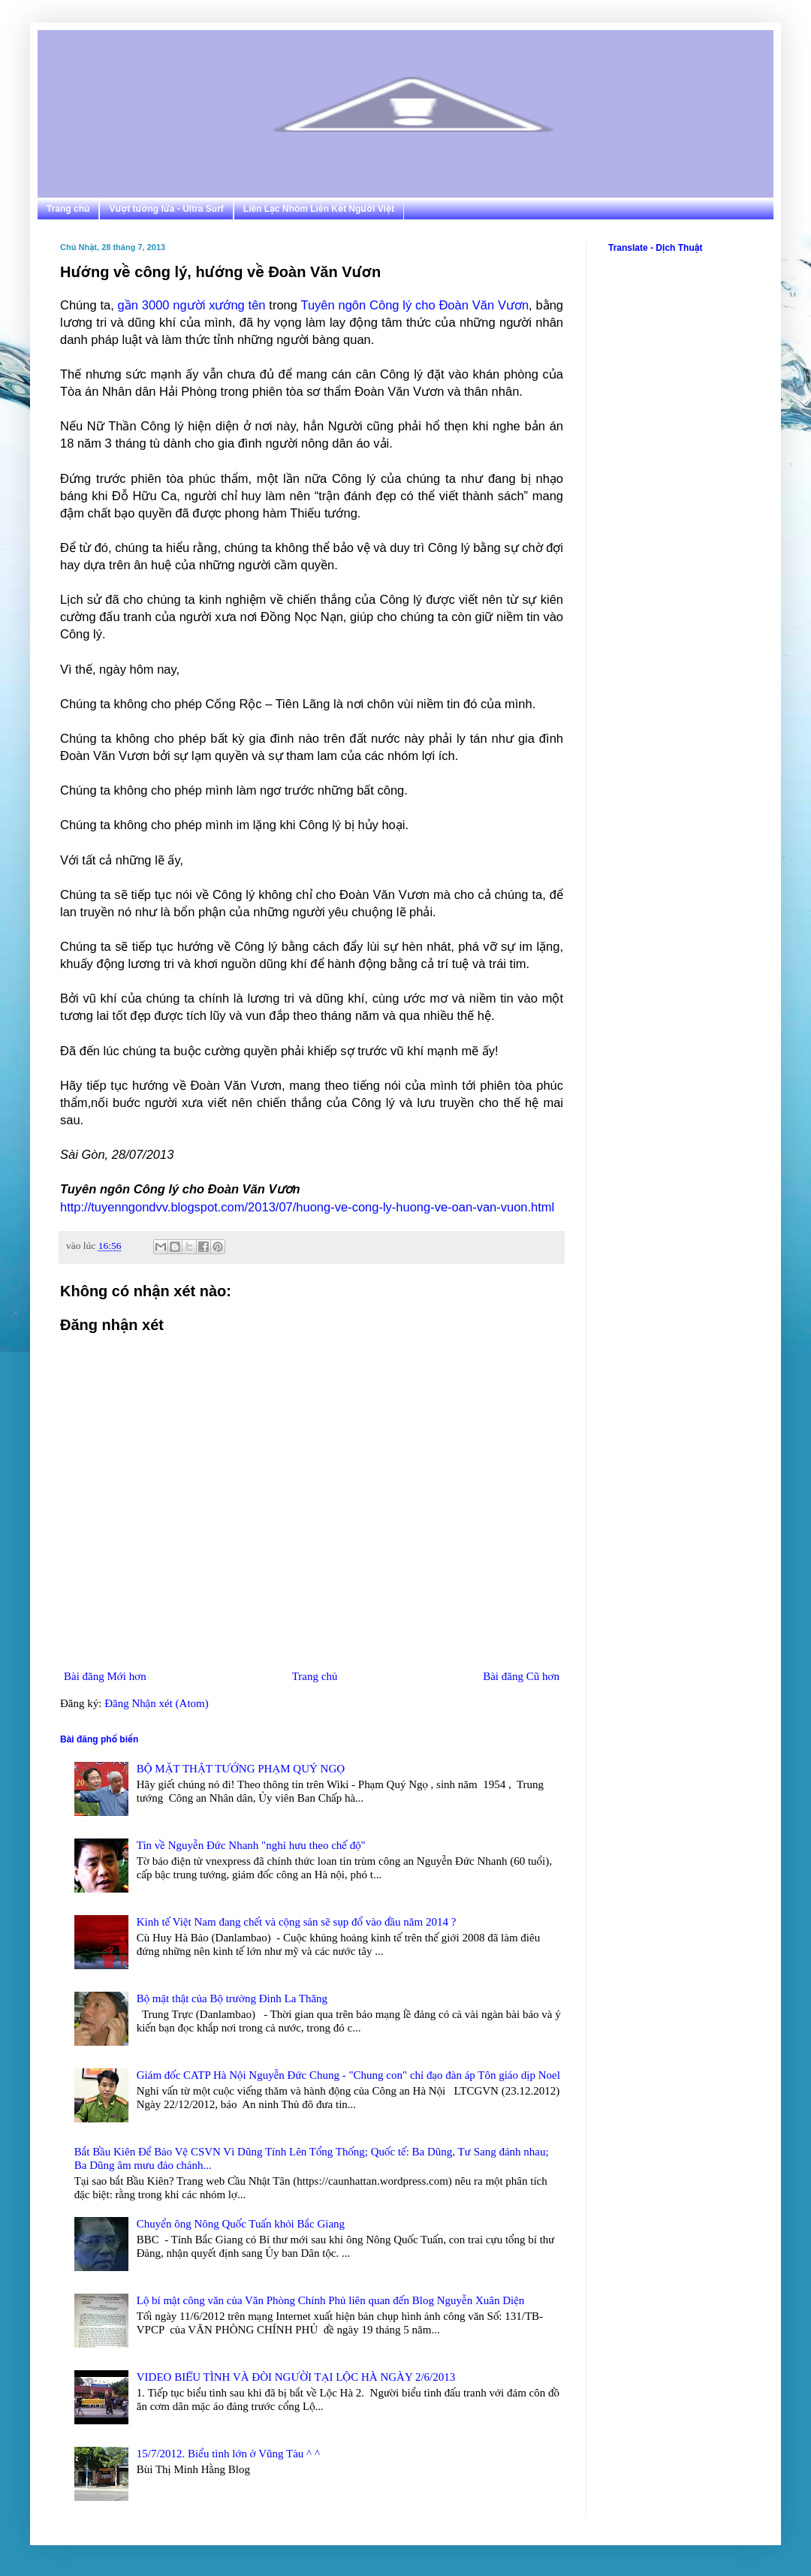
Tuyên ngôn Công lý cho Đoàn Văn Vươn (414, 305)
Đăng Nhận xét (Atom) (156, 1703)
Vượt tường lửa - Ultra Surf (166, 209)
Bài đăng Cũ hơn (521, 1676)
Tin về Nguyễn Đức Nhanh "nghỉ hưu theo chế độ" (251, 1845)
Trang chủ (68, 209)
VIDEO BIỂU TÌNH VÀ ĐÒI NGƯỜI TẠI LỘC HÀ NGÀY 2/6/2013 (296, 2377)
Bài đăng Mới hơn (105, 1676)
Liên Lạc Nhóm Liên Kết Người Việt (318, 209)
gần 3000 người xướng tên (192, 305)
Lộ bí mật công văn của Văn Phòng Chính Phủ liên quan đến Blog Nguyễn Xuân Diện (331, 2300)
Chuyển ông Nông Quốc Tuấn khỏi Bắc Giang (241, 2224)
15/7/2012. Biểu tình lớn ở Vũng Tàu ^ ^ (228, 2454)
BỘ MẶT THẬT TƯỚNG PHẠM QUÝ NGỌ (241, 1769)
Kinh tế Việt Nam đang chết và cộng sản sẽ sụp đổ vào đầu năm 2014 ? (297, 1922)
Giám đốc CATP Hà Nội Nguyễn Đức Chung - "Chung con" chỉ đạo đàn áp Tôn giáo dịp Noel (348, 2075)
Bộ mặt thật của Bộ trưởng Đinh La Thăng (232, 1998)
